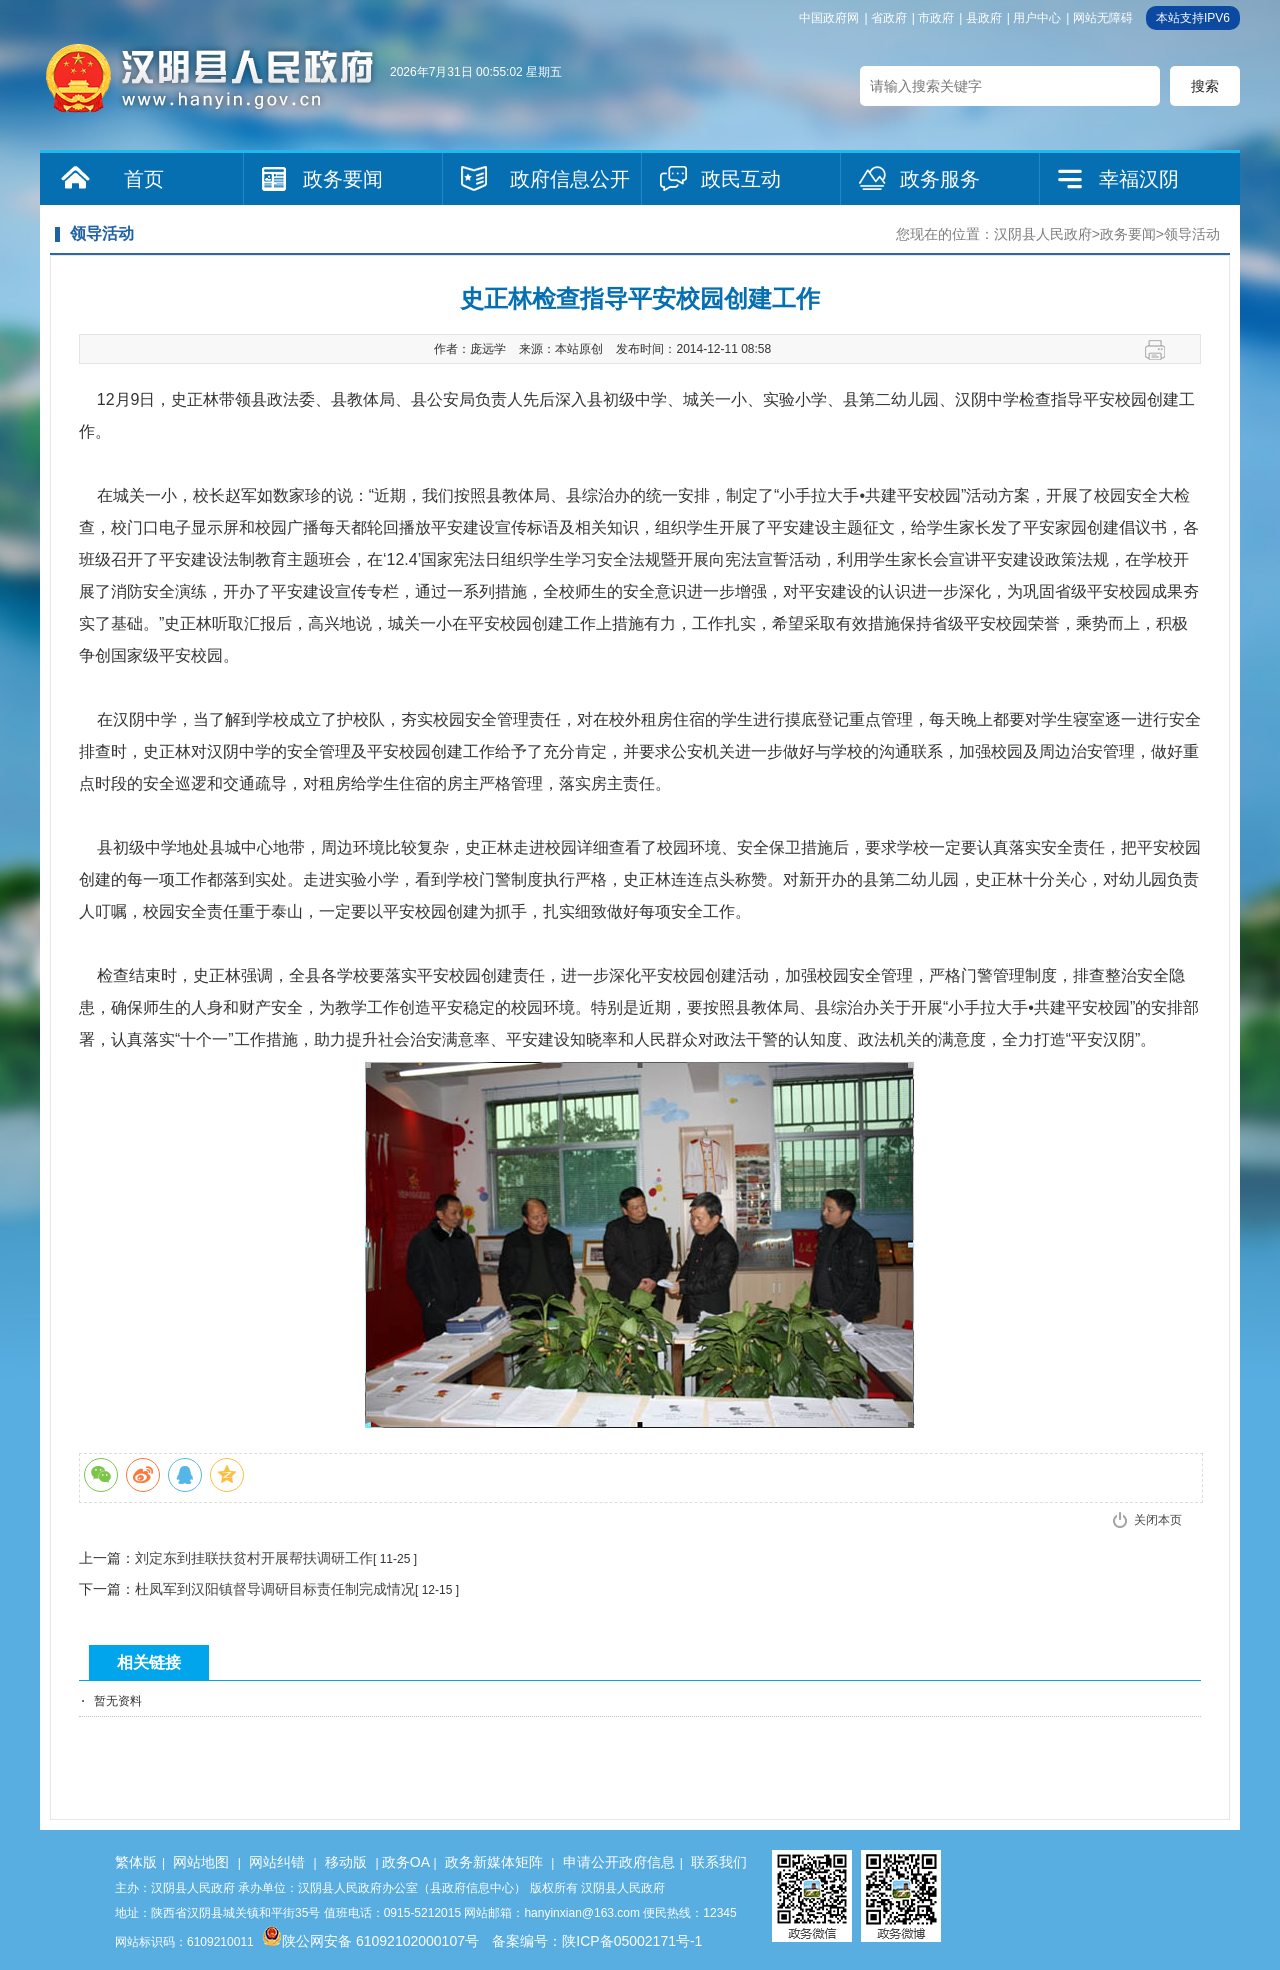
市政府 (936, 18)
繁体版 (136, 1862)
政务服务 (940, 179)
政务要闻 (343, 179)
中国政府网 (829, 18)
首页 (144, 179)
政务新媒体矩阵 (494, 1862)
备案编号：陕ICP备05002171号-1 (597, 1941)
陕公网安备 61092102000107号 (370, 1941)
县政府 (984, 18)
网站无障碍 (1103, 18)
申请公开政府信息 (619, 1862)
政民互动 (741, 179)
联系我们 (719, 1862)
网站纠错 (277, 1862)
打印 (1162, 350)
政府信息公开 (570, 179)
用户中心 (1037, 18)
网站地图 (201, 1862)
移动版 (346, 1862)
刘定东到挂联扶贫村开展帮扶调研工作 (254, 1558)
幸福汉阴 (1139, 179)
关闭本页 (1158, 1520)
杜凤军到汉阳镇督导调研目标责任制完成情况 (275, 1589)
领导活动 (1192, 234)
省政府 (889, 18)
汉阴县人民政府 (1043, 234)
